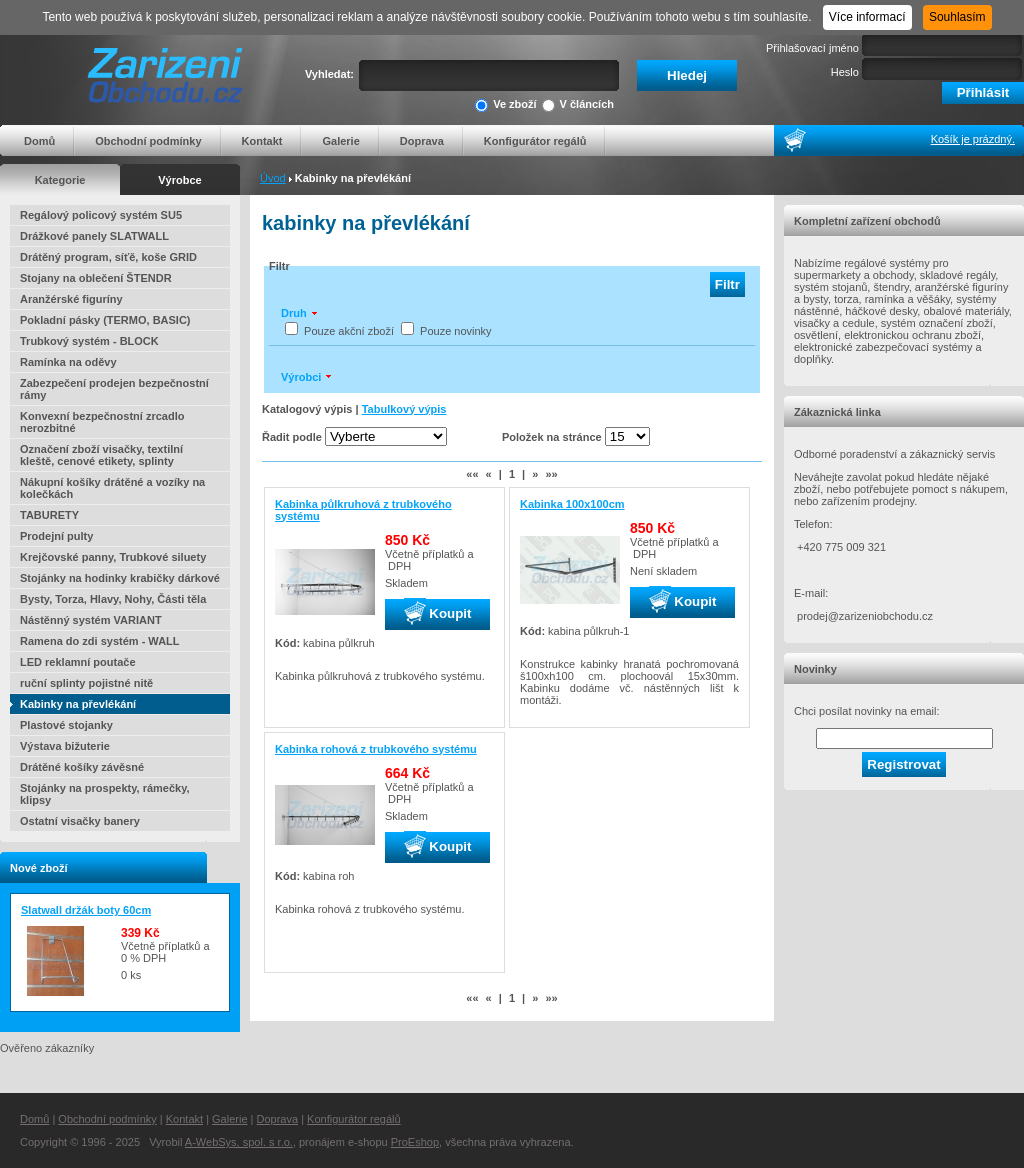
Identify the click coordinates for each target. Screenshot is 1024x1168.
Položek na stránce (552, 437)
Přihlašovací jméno (812, 48)
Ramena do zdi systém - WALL (100, 641)
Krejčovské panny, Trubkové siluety (113, 557)
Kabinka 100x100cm (572, 504)
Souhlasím (957, 17)
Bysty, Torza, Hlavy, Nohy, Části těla (113, 599)
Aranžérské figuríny (71, 299)
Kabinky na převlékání (78, 704)
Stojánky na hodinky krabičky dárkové (120, 578)
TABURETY (49, 515)
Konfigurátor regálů (535, 141)
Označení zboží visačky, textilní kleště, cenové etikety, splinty (101, 455)
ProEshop (415, 1142)
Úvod (273, 178)
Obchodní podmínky (148, 141)
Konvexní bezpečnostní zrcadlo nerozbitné (102, 422)
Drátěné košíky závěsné (82, 767)
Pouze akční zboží (349, 331)
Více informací (867, 17)
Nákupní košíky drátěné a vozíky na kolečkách (112, 488)
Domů (39, 141)
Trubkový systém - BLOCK (89, 341)
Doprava (422, 141)
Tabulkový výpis (404, 409)
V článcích (578, 105)
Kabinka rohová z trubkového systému (376, 749)
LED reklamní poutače (78, 662)
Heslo (845, 72)
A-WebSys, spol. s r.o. (239, 1142)
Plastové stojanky (66, 725)
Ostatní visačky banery (80, 821)
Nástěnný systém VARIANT (91, 620)
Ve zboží (505, 105)
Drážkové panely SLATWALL (94, 236)
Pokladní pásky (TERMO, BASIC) (105, 320)
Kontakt (262, 141)
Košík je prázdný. (973, 139)
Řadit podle (292, 437)
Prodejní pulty (56, 536)
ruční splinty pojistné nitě (86, 683)
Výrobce (179, 180)
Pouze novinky (456, 331)
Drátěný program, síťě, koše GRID (108, 257)
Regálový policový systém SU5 (101, 215)
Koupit (438, 614)
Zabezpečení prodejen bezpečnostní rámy (114, 389)
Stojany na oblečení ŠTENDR (96, 278)
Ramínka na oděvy (68, 362)
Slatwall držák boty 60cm (86, 910)
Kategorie (60, 180)
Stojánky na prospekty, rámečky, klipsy (105, 794)
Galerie (340, 141)
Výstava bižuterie (65, 746)
